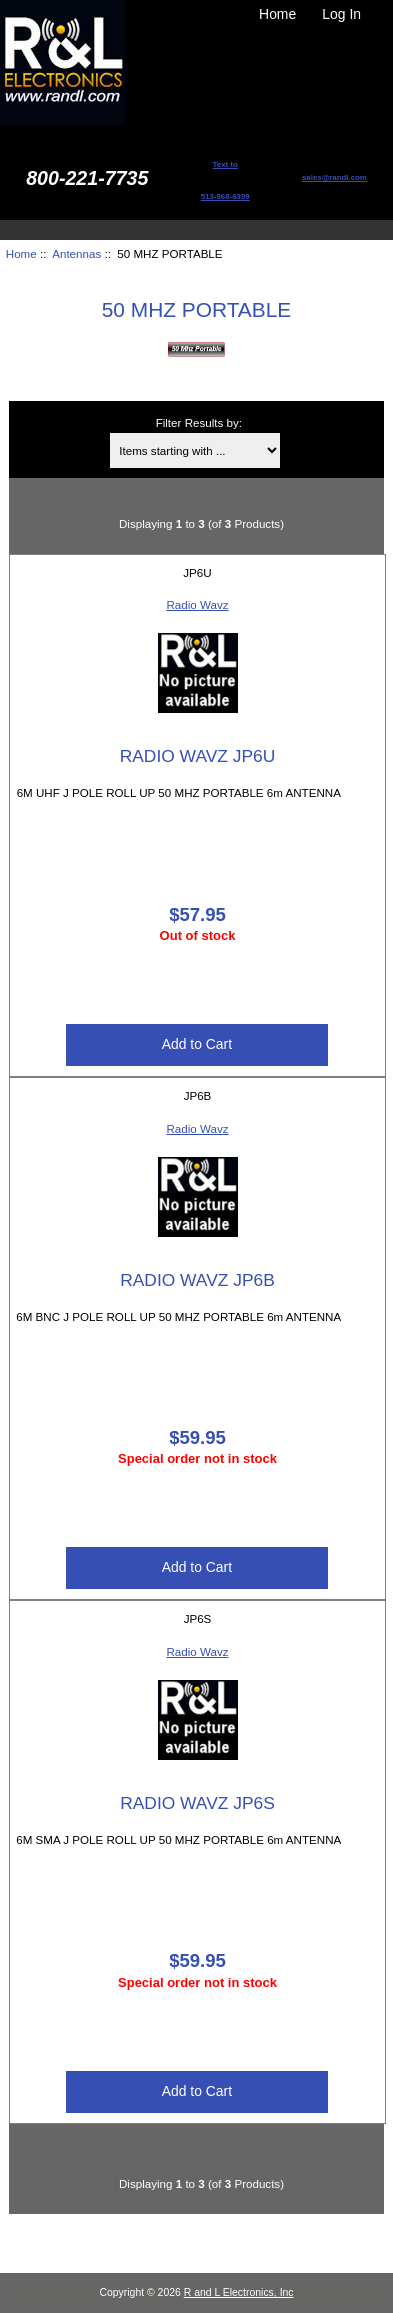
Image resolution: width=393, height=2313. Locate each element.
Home (277, 14)
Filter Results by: (199, 422)
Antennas (76, 253)
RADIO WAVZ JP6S (197, 1803)
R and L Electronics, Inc (239, 2292)
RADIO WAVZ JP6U (198, 756)
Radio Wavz (197, 604)
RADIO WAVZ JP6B (197, 1280)
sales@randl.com (334, 177)
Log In (341, 14)
